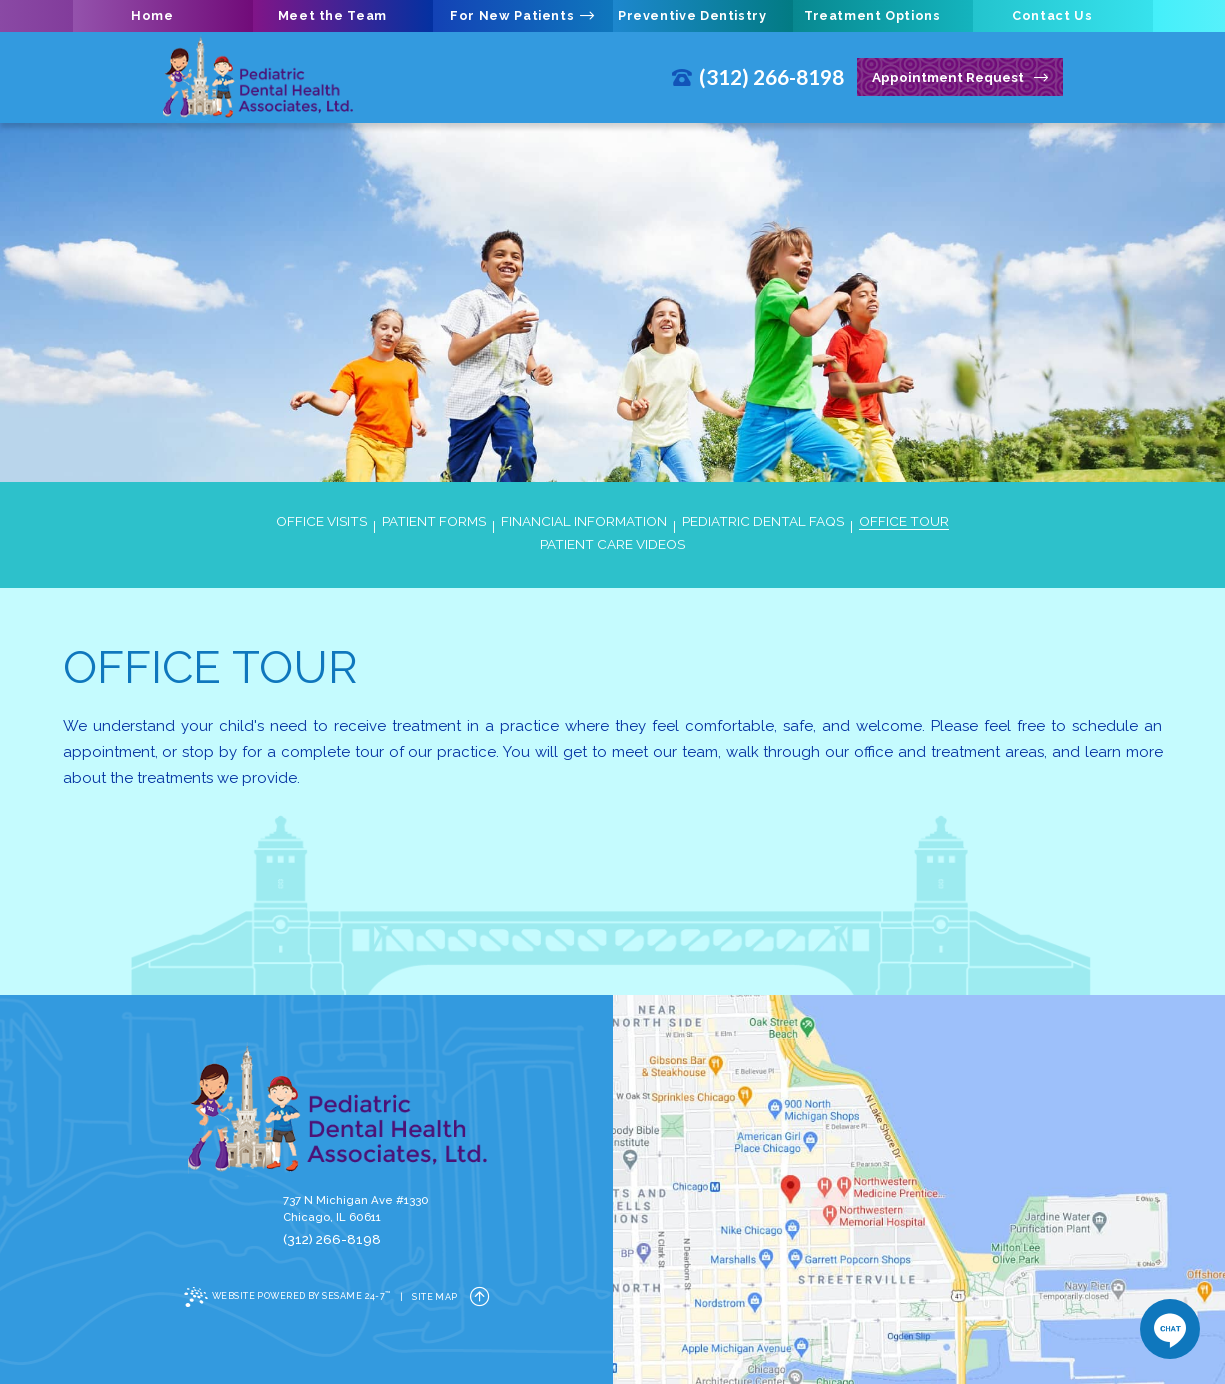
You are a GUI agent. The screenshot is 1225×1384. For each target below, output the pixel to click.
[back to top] (480, 1297)
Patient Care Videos (612, 545)
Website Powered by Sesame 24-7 (287, 1297)
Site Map (435, 1297)
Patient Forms (434, 522)
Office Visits (321, 522)
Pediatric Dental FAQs (763, 522)
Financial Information (584, 522)
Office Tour (904, 522)
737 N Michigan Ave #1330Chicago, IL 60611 (356, 1208)
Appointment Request (960, 78)
